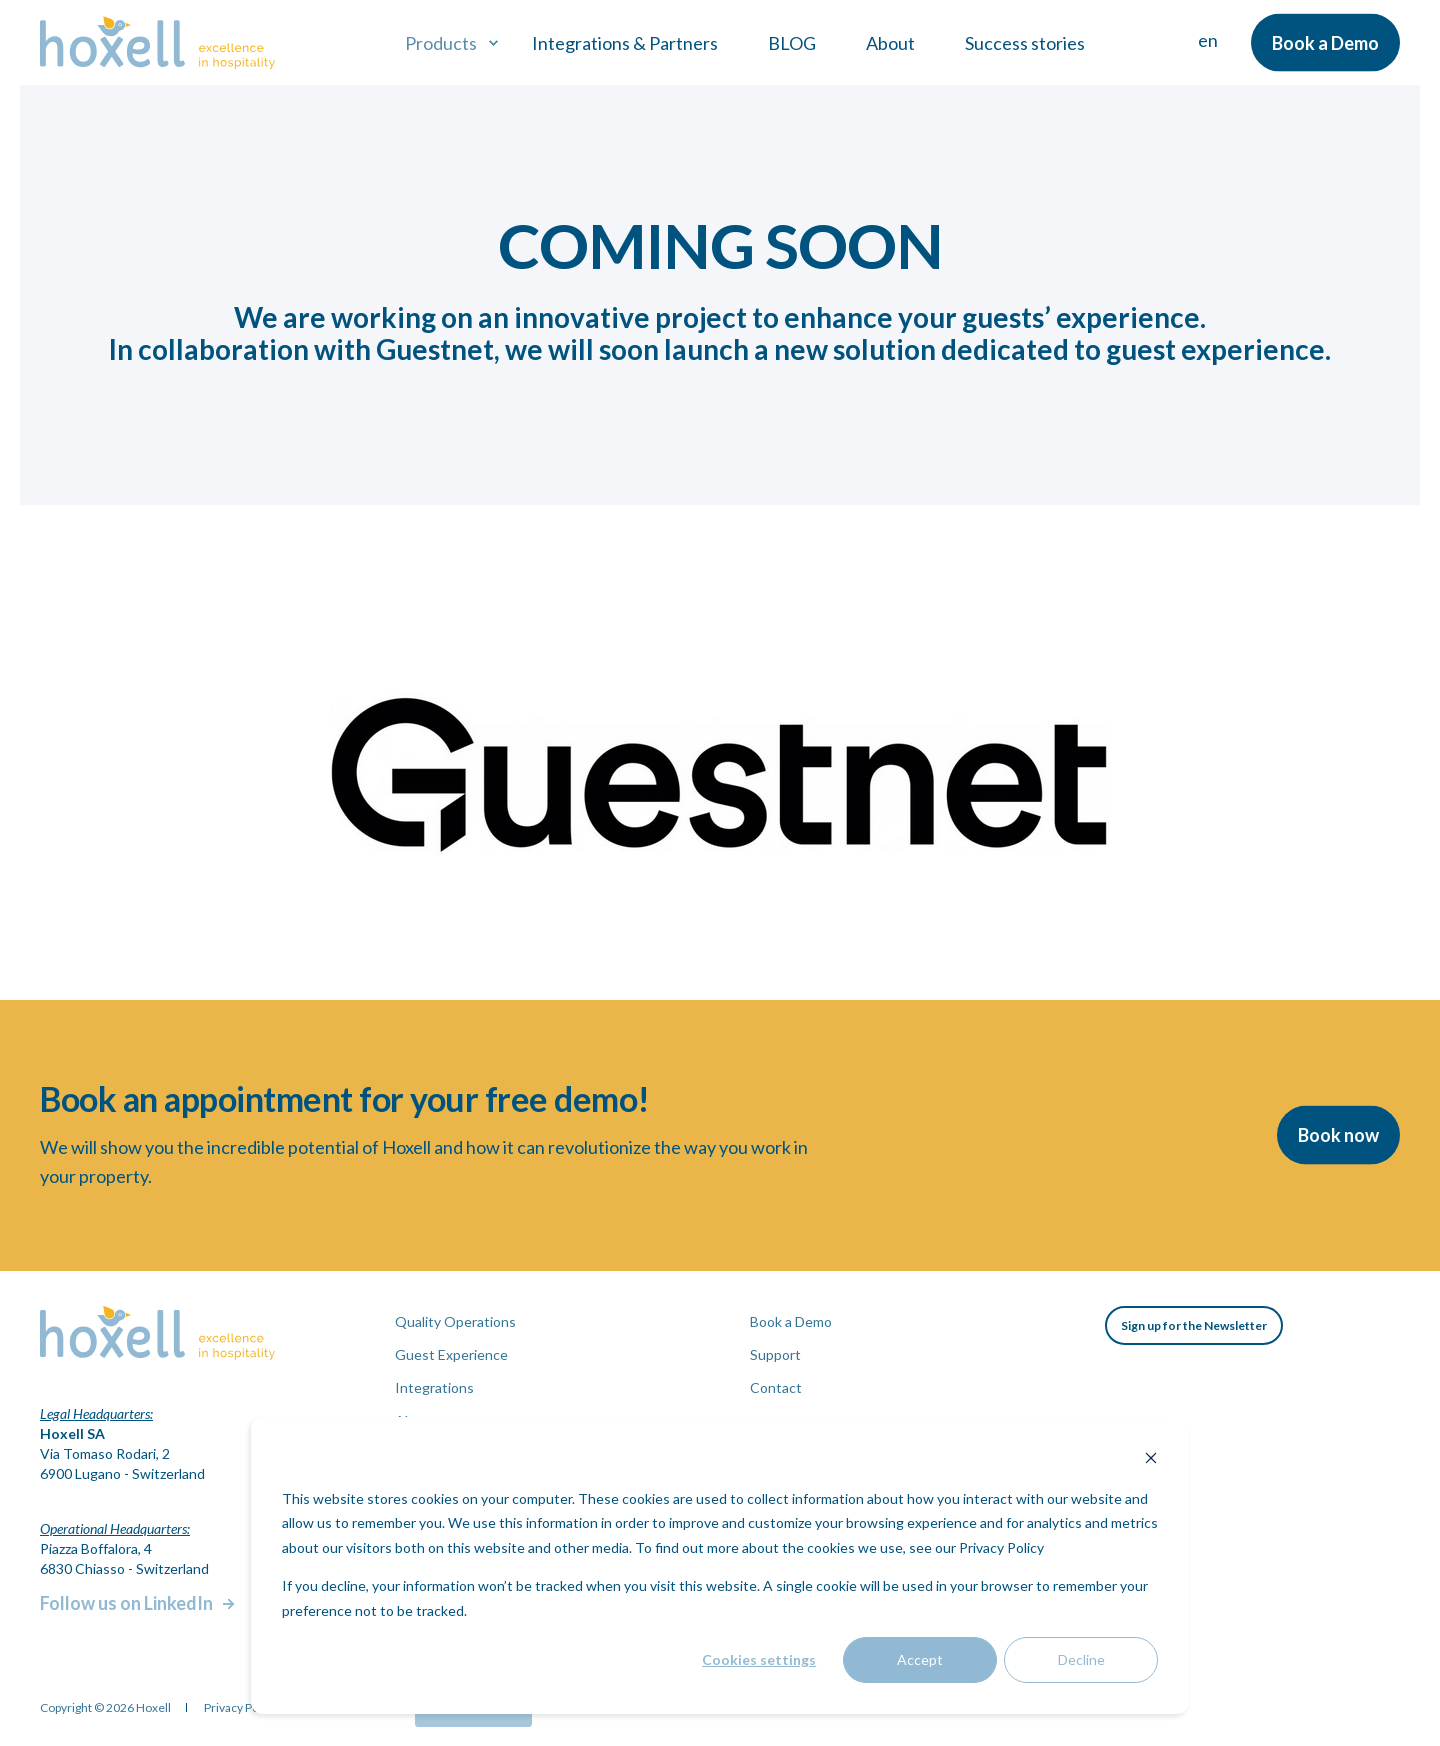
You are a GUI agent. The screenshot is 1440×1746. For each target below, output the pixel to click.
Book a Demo (1325, 42)
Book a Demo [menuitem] (791, 1321)
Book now (1338, 1135)
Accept (920, 1659)
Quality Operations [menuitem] (455, 1321)
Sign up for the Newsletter (1194, 1325)
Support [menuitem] (775, 1354)
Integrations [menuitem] (434, 1387)
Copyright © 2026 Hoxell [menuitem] (105, 1707)
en (1208, 40)
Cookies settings (759, 1659)
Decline (1081, 1659)
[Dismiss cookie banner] (1151, 1460)
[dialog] (720, 1565)
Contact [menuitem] (776, 1387)
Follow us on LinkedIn (126, 1603)
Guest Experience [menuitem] (451, 1354)
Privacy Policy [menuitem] (240, 1707)
